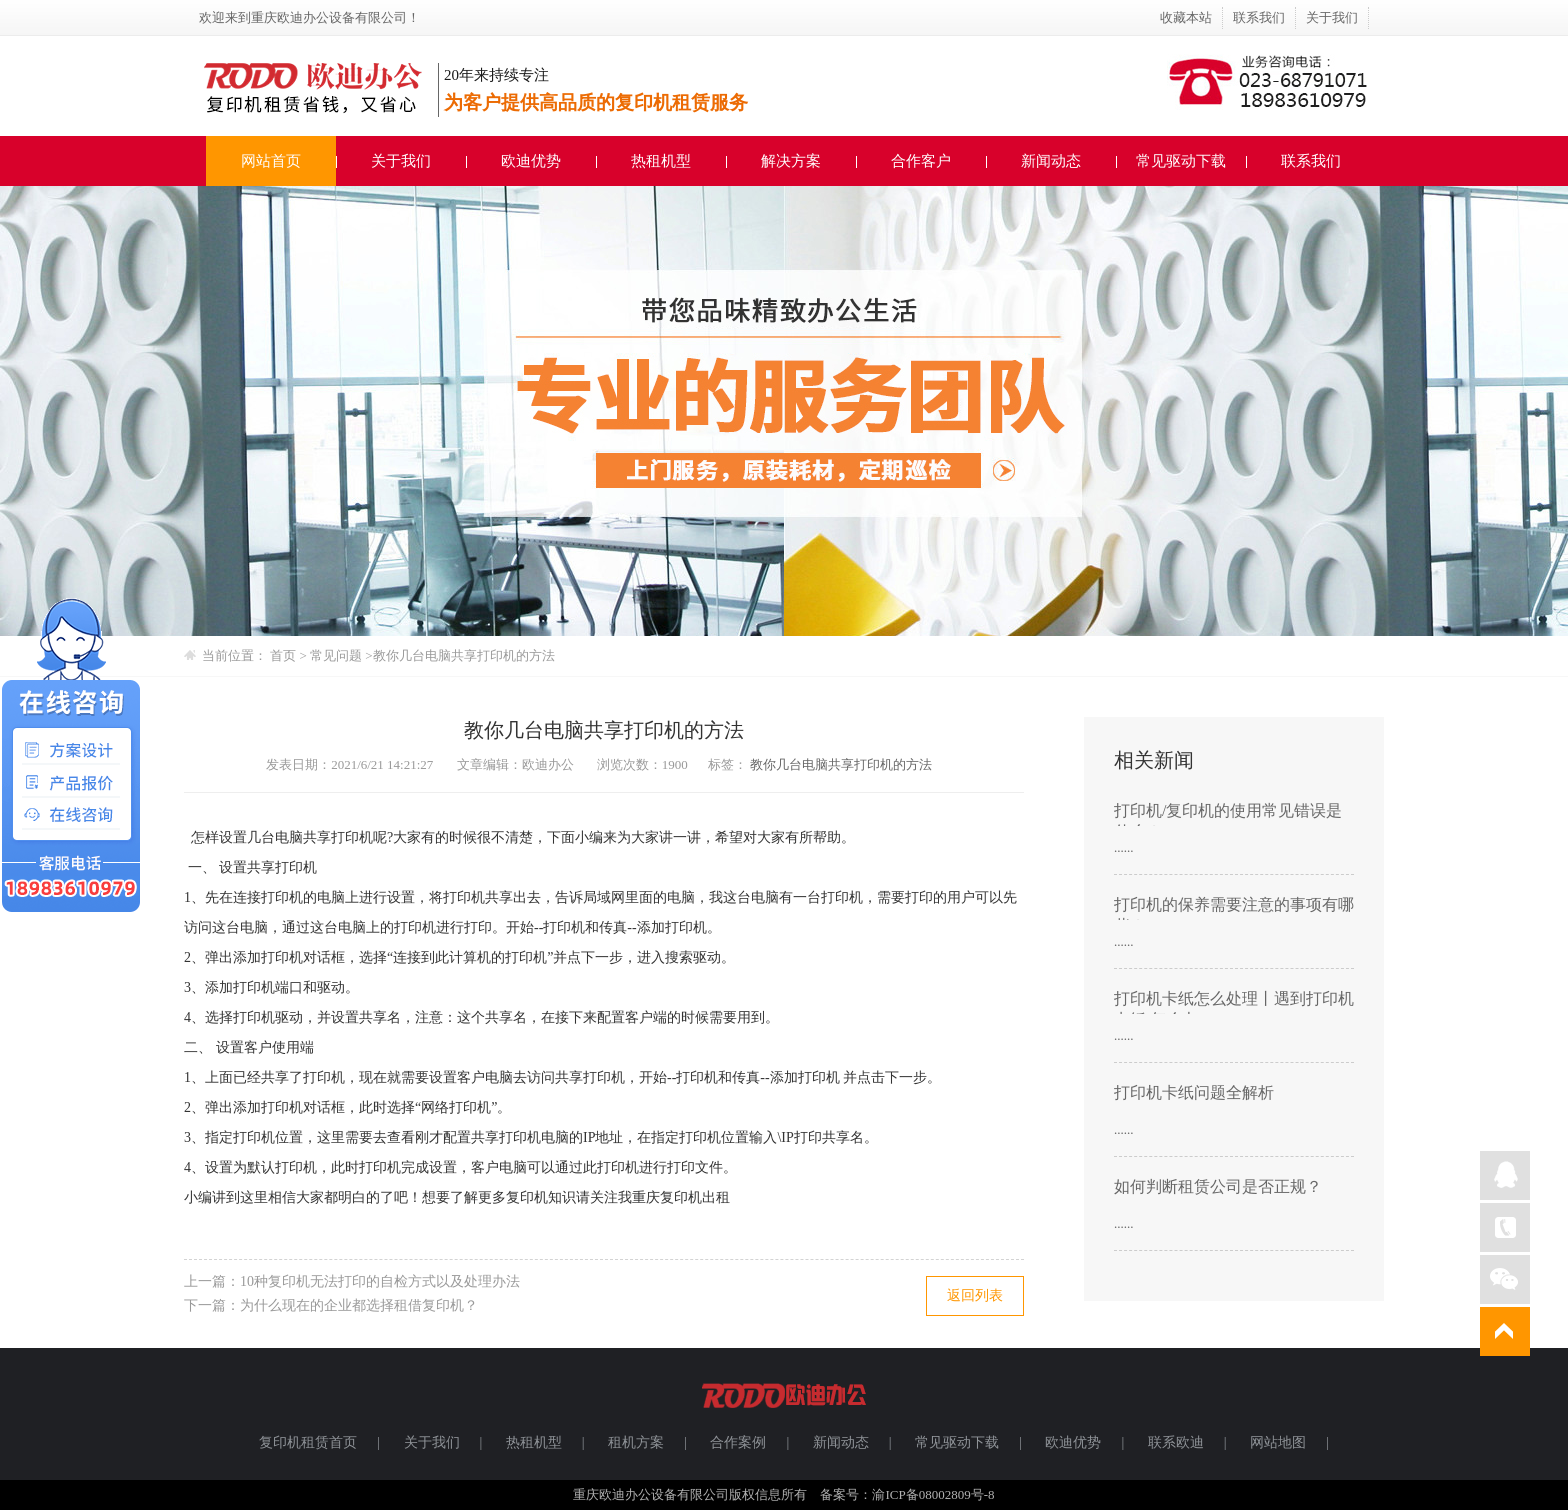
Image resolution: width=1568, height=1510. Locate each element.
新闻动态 (1051, 161)
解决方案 (791, 161)
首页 (283, 655)
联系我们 (1259, 17)
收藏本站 (1186, 17)
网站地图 (1278, 1442)
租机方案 (636, 1442)
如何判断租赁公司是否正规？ (1218, 1186)
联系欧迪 (1176, 1442)
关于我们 (1332, 17)
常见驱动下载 (1181, 161)
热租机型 (661, 161)
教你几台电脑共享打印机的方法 (464, 655)
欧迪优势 (531, 161)
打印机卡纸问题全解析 (1194, 1092)
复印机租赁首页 (308, 1442)
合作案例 (738, 1442)
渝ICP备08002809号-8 (933, 1494)
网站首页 (271, 161)
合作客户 (921, 161)
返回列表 (975, 1295)
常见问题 (337, 655)
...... (1124, 847)
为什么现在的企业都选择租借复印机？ (359, 1305)
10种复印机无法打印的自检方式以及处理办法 (380, 1281)
